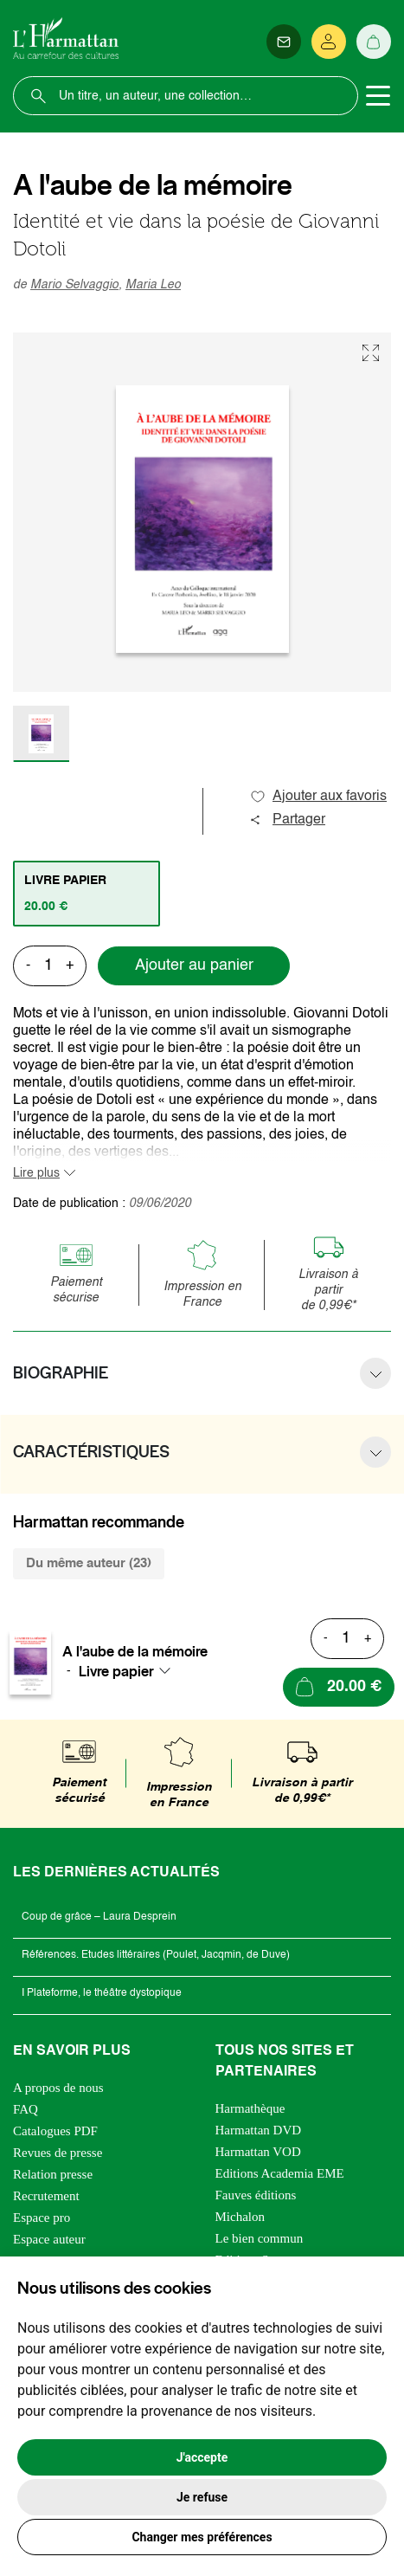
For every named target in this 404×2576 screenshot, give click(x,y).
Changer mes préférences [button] (201, 2537)
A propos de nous (58, 2088)
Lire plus (36, 1173)
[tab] (86, 893)
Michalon (240, 2217)
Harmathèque (250, 2108)
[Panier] (373, 41)
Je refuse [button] (202, 2497)
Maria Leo (153, 285)
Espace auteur (49, 2239)
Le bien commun (259, 2238)
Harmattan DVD (258, 2130)
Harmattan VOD (258, 2152)
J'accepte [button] (202, 2457)
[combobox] (130, 1671)
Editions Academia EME (279, 2173)
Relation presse (53, 2174)
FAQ (25, 2109)
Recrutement (46, 2196)
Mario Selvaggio (74, 285)
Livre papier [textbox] (116, 1671)
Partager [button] (287, 820)
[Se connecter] (328, 41)
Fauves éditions (256, 2195)
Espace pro (41, 2217)
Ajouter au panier (194, 965)
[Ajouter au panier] (338, 1687)
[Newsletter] (283, 41)
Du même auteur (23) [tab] (88, 1563)
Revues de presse (57, 2153)
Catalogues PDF (55, 2131)
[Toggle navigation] (378, 96)
